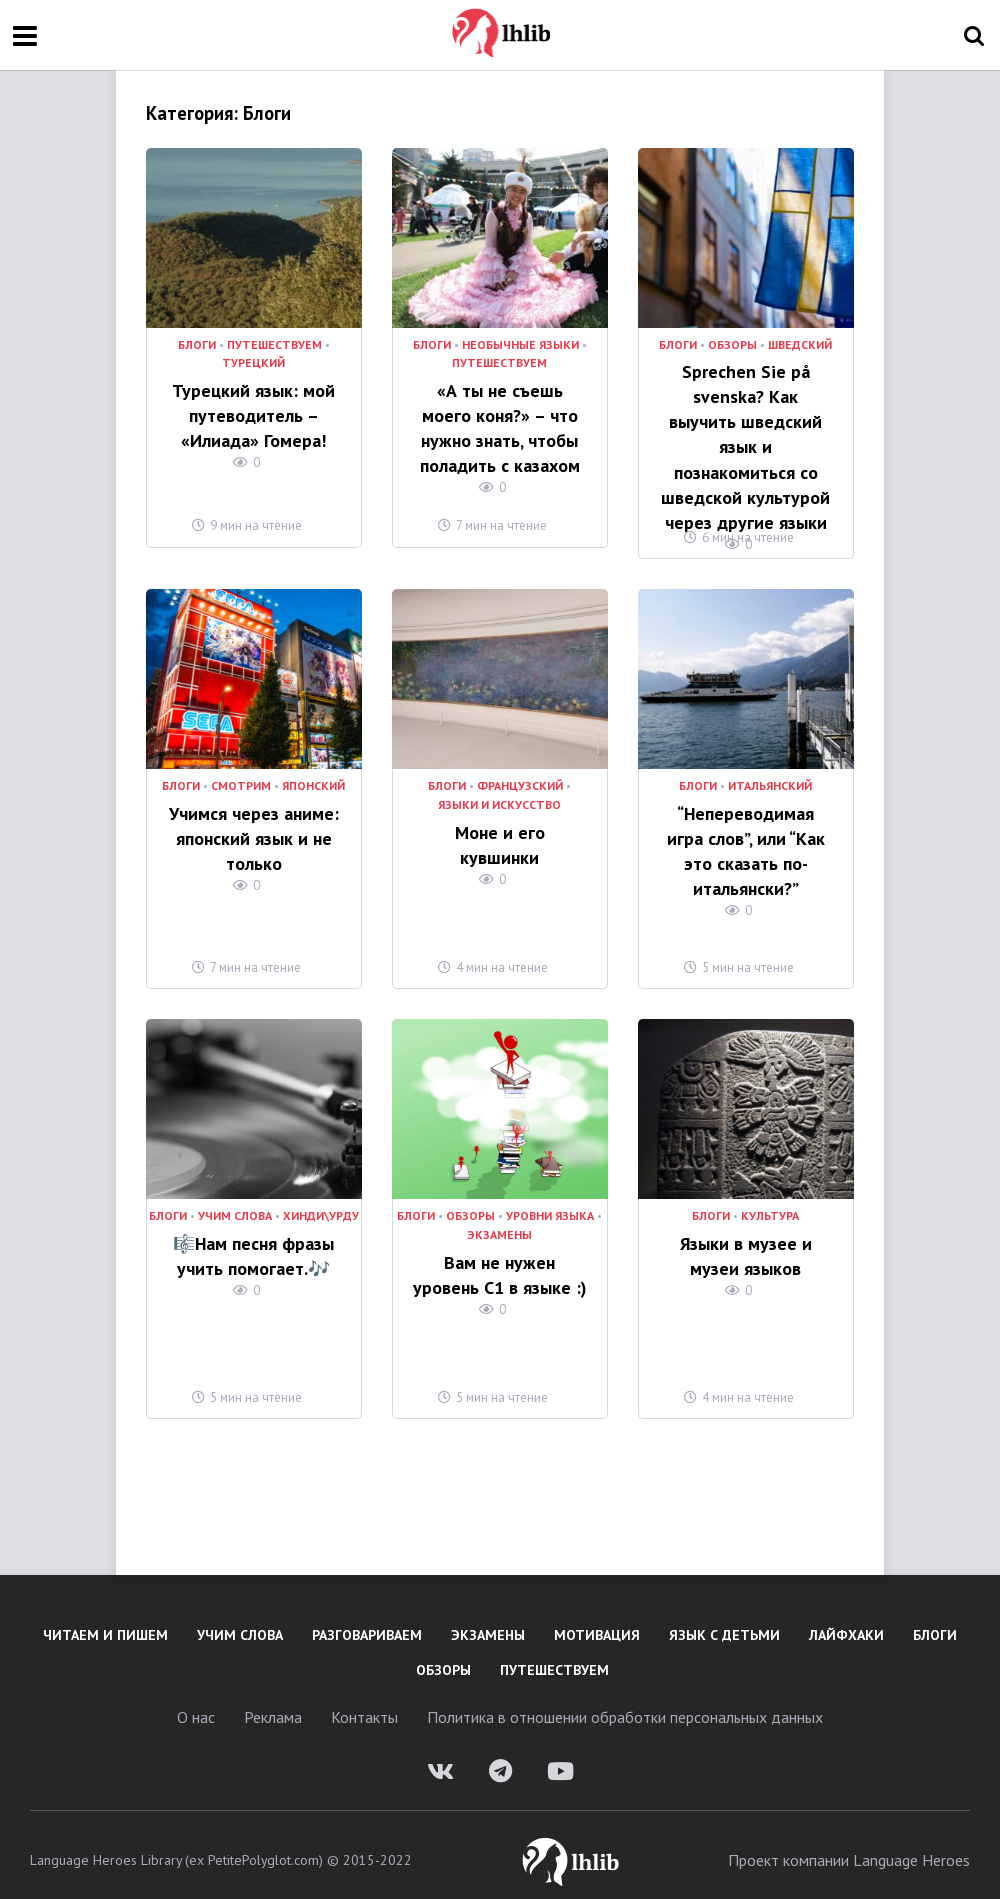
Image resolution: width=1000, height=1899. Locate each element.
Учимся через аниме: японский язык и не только (253, 822)
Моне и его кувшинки (500, 819)
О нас (196, 1705)
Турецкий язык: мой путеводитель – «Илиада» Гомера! (254, 411)
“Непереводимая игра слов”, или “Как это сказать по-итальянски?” (745, 833)
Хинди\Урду (321, 1205)
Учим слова (235, 1205)
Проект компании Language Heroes (849, 1848)
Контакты (364, 1705)
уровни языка (550, 1205)
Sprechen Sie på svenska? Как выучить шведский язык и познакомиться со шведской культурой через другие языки (745, 426)
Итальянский (770, 775)
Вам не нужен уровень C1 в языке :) (499, 1260)
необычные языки (520, 345)
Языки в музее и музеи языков (745, 1241)
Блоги (197, 345)
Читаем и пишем (105, 1623)
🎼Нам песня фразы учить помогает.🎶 (254, 1241)
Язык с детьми (724, 1623)
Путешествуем (274, 345)
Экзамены (499, 1223)
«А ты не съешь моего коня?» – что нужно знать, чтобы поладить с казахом (499, 422)
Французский (520, 775)
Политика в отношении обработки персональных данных (625, 1705)
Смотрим (241, 775)
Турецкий (253, 363)
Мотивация (597, 1623)
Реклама (273, 1705)
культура (770, 1205)
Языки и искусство (499, 793)
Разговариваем (367, 1623)
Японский (313, 775)
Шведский (800, 345)
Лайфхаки (846, 1623)
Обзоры (732, 345)
